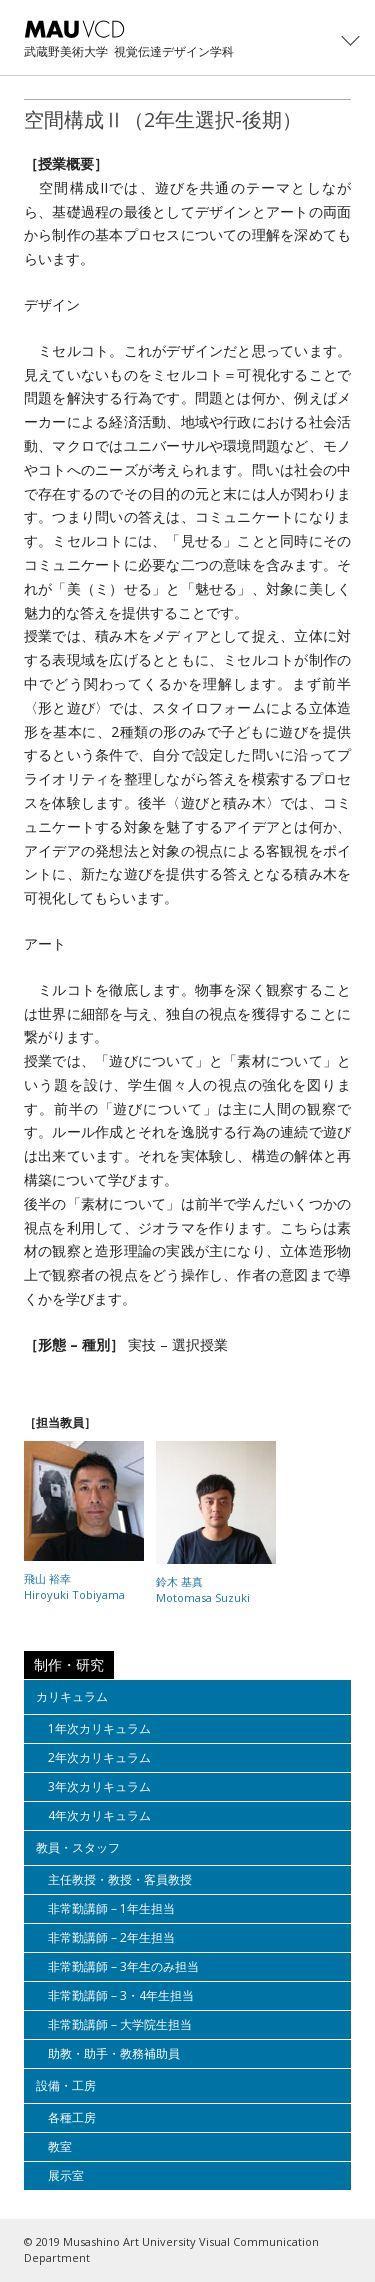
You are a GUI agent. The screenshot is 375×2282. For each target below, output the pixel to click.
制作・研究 (69, 1664)
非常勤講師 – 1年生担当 (111, 1908)
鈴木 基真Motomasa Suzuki (203, 1589)
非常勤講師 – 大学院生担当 (120, 2024)
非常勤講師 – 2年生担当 (111, 1937)
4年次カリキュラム (99, 1815)
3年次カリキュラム (99, 1786)
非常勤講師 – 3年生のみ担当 (123, 1966)
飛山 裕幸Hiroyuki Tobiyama (74, 1586)
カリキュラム (72, 1696)
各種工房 (72, 2117)
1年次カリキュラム (99, 1728)
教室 (60, 2146)
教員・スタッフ (78, 1847)
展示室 (66, 2175)
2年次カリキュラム (99, 1757)
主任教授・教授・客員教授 (120, 1879)
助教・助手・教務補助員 (114, 2053)
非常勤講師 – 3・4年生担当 (121, 1995)
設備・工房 (66, 2085)
